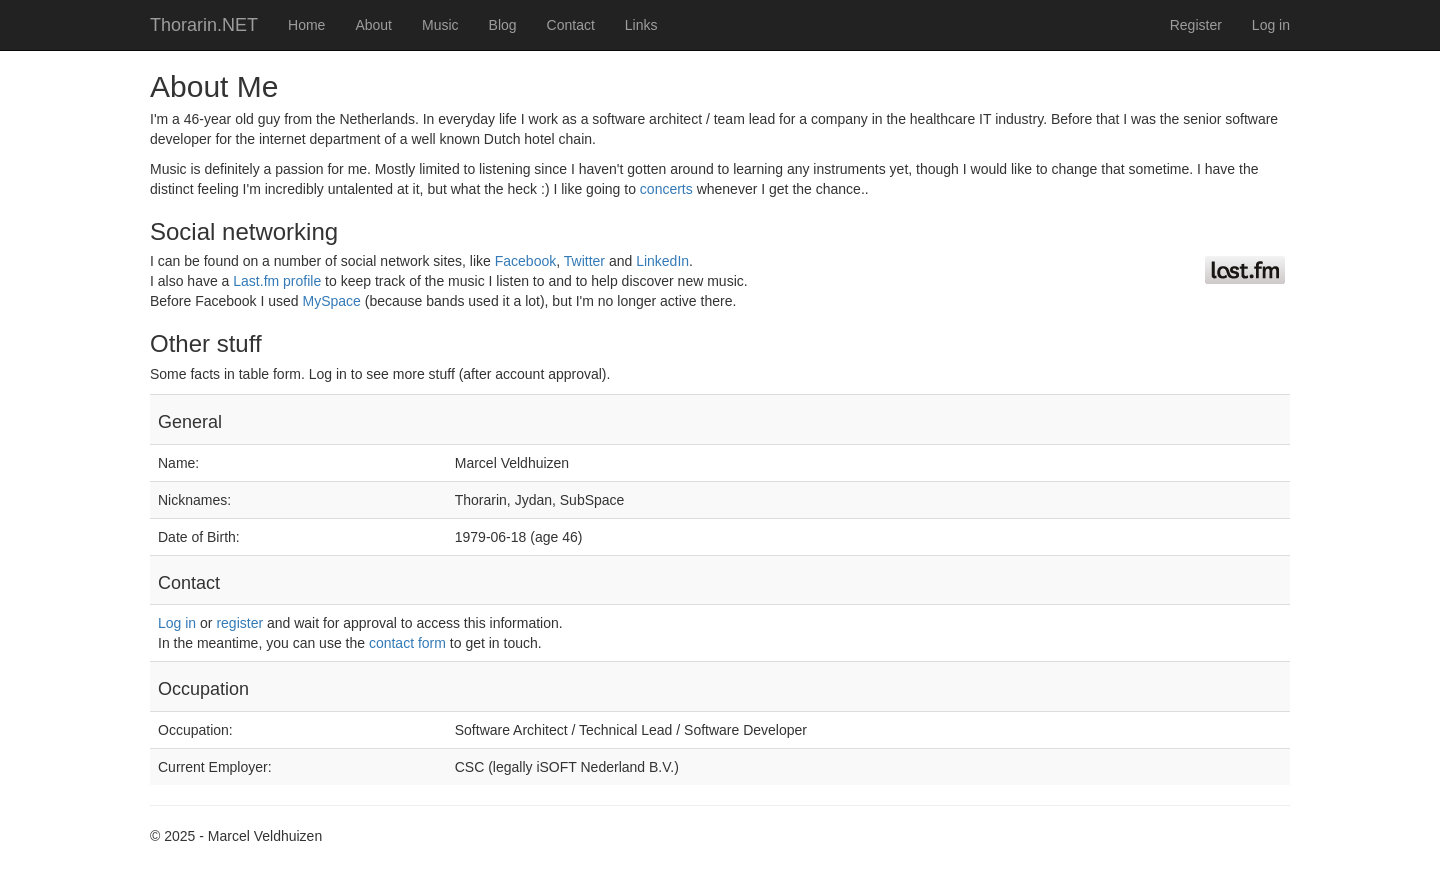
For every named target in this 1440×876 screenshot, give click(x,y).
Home (306, 25)
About (373, 25)
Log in (1271, 25)
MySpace (332, 301)
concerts (666, 189)
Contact (571, 25)
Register (1196, 25)
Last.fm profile (277, 281)
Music (440, 25)
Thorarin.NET (204, 25)
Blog (503, 25)
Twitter (584, 261)
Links (641, 25)
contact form (407, 643)
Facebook (525, 261)
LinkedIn (662, 261)
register (239, 623)
